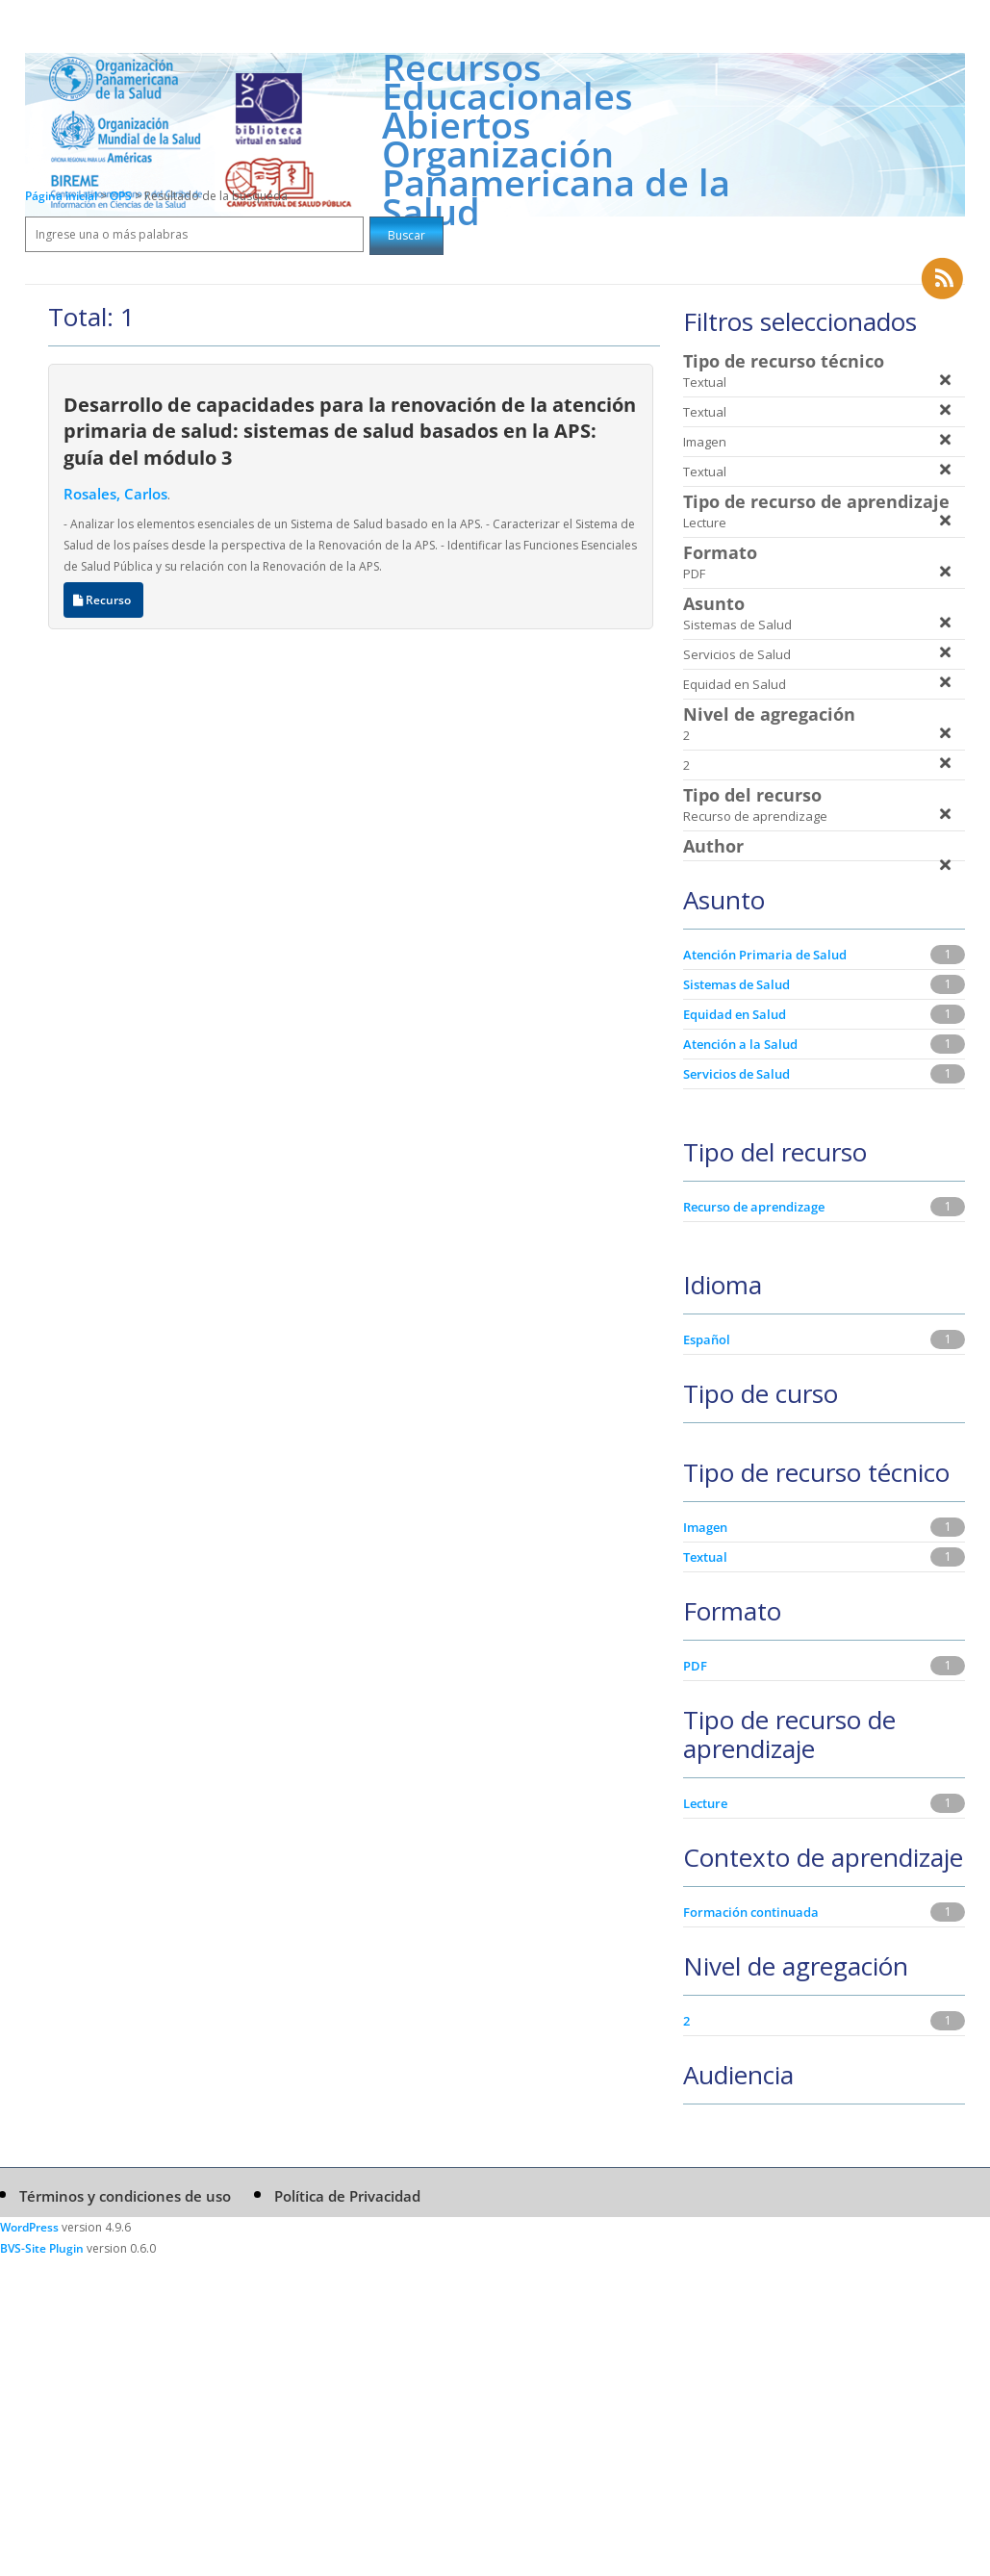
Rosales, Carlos (115, 493)
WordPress (29, 2227)
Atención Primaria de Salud (765, 954)
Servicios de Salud (736, 1074)
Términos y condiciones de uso (125, 2196)
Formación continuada (751, 1912)
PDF (695, 1665)
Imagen (705, 1527)
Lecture (705, 1803)
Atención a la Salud (740, 1044)
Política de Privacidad (347, 2196)
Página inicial (61, 196)
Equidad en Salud (734, 1014)
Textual (705, 1557)
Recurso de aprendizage (754, 1206)
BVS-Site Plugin (42, 2248)
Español (706, 1339)
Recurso (103, 600)
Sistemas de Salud (736, 984)
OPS (122, 196)
